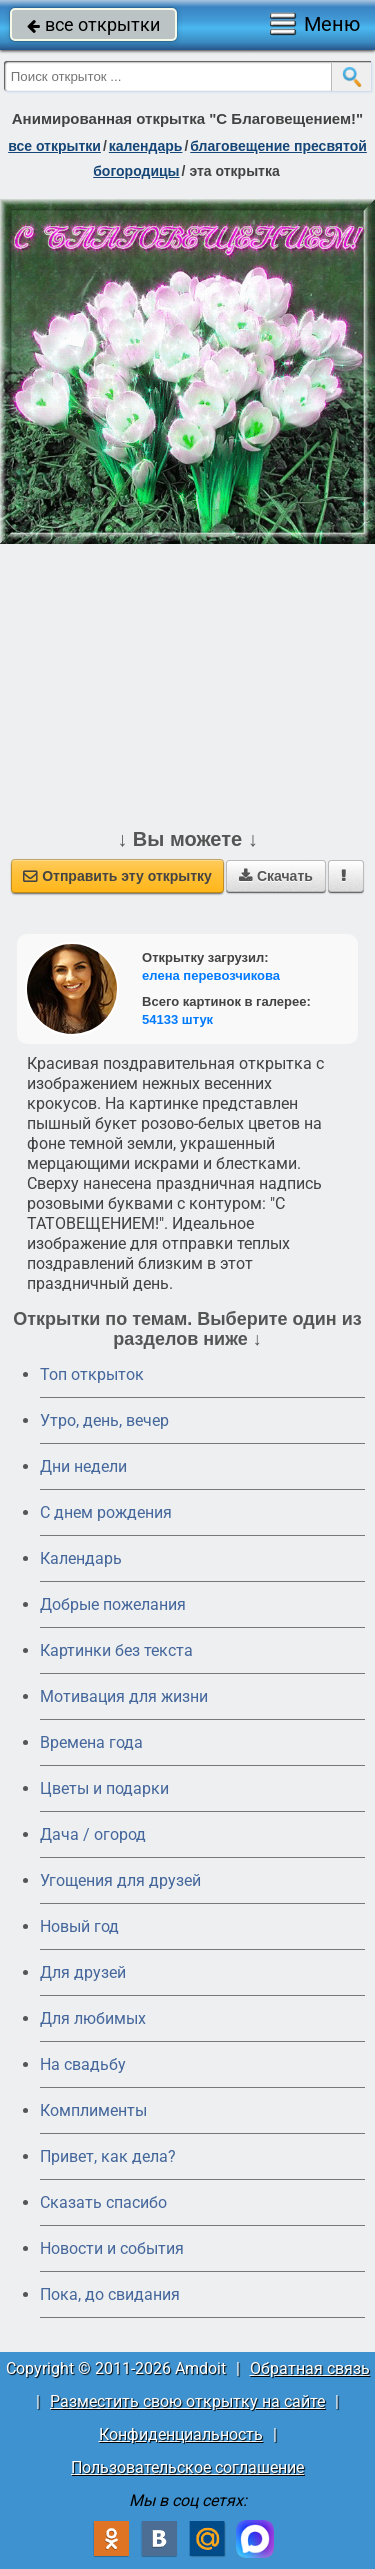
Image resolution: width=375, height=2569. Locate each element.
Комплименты (93, 2110)
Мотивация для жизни (124, 1696)
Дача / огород (93, 1834)
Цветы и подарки (104, 1788)
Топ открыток (92, 1374)
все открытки (93, 24)
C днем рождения (106, 1512)
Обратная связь (310, 2368)
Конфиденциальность (181, 2434)
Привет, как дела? (108, 2156)
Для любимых (93, 2018)
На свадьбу (83, 2064)
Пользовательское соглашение (187, 2467)
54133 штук (177, 1019)
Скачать (276, 876)
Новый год (79, 1926)
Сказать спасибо (103, 2202)
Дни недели (83, 1466)
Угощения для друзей (120, 1880)
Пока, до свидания (110, 2294)
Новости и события (112, 2248)
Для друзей (83, 1972)
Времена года (91, 1742)
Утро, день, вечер (104, 1420)
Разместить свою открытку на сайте (187, 2401)
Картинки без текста (116, 1650)
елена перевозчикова (211, 975)
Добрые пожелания (113, 1604)
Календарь (146, 146)
